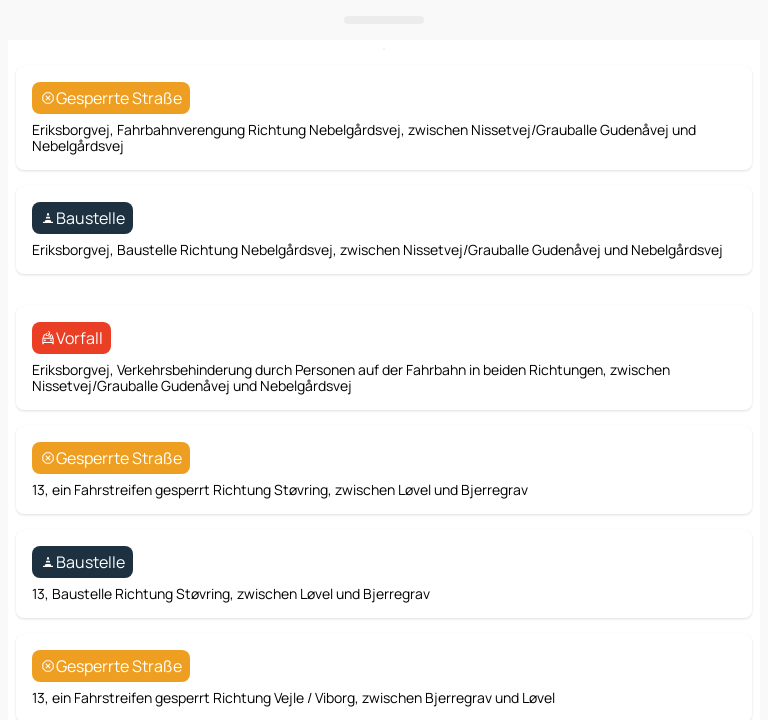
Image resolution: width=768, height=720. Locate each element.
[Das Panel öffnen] (384, 452)
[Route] (712, 402)
